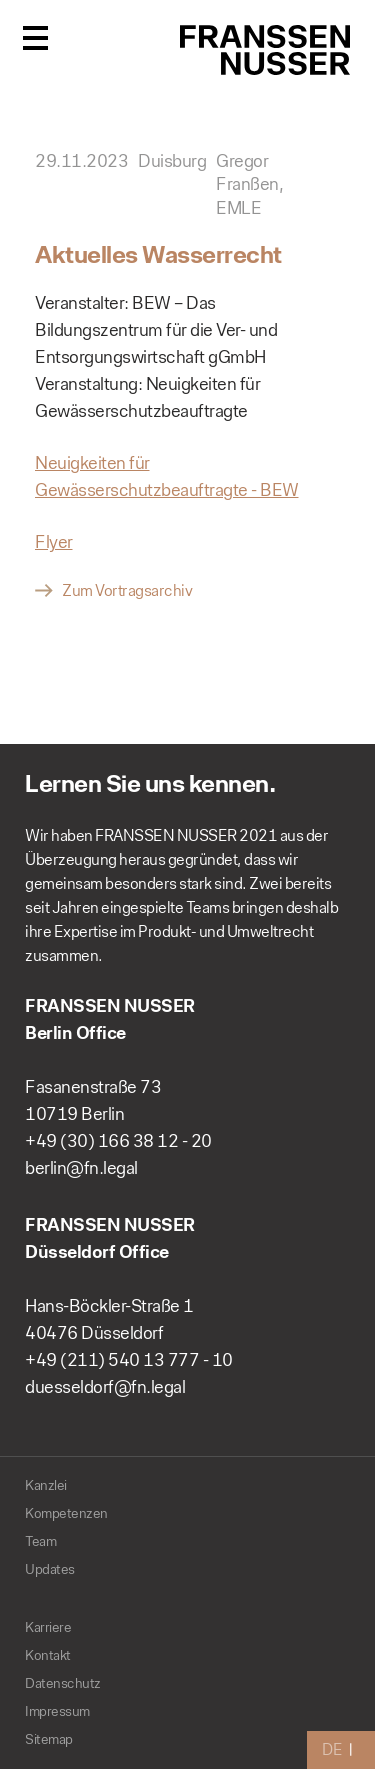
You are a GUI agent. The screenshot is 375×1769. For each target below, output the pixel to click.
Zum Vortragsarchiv (127, 590)
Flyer (54, 542)
